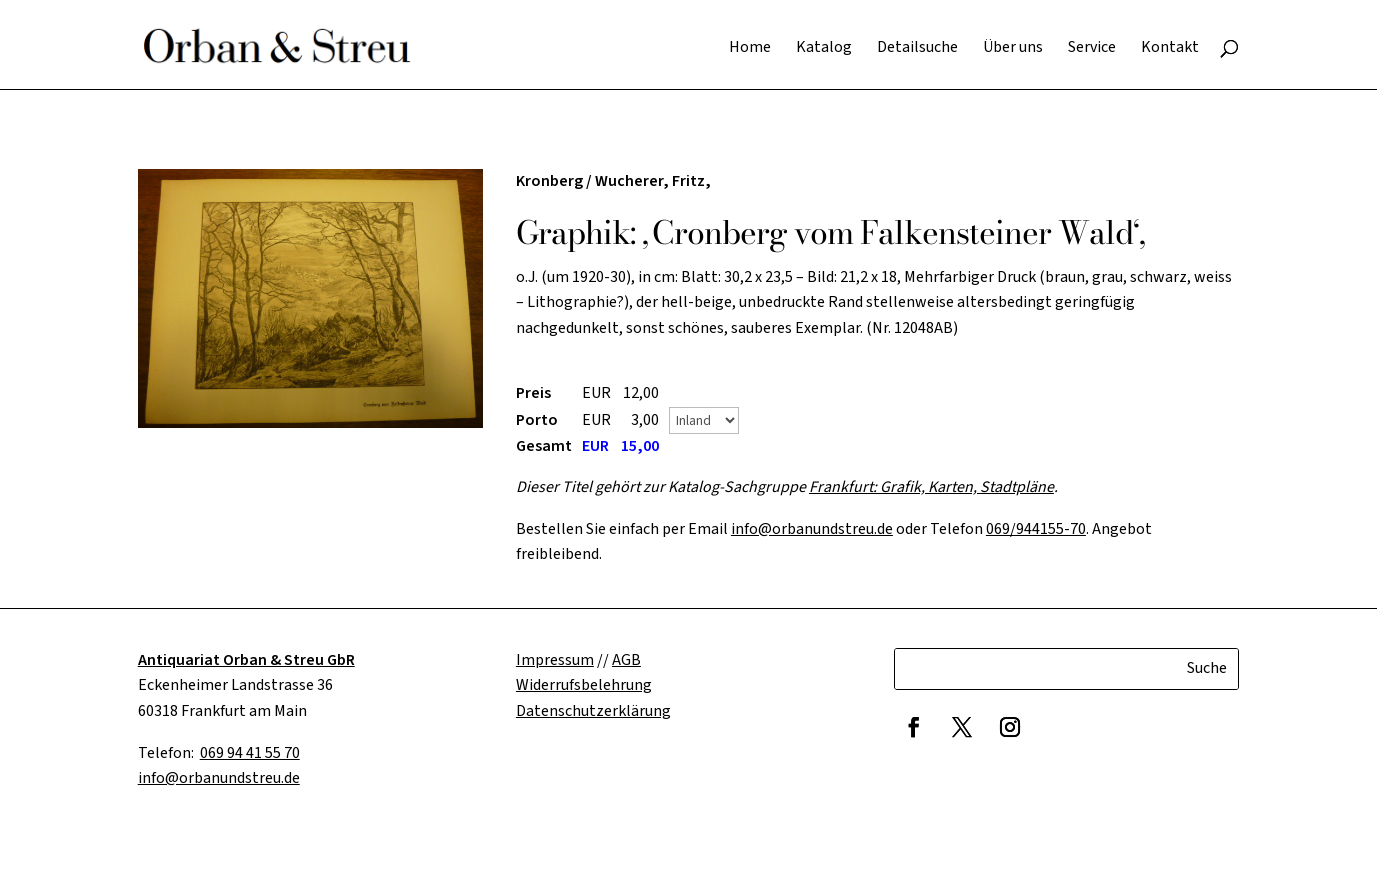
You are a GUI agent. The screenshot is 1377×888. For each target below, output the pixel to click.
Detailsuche (917, 49)
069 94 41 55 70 (250, 753)
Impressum (555, 660)
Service (1092, 49)
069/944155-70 (1036, 529)
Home (750, 49)
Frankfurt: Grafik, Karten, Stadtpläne (931, 487)
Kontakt (1170, 49)
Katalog (824, 49)
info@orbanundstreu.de (812, 529)
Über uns (1013, 49)
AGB (626, 660)
